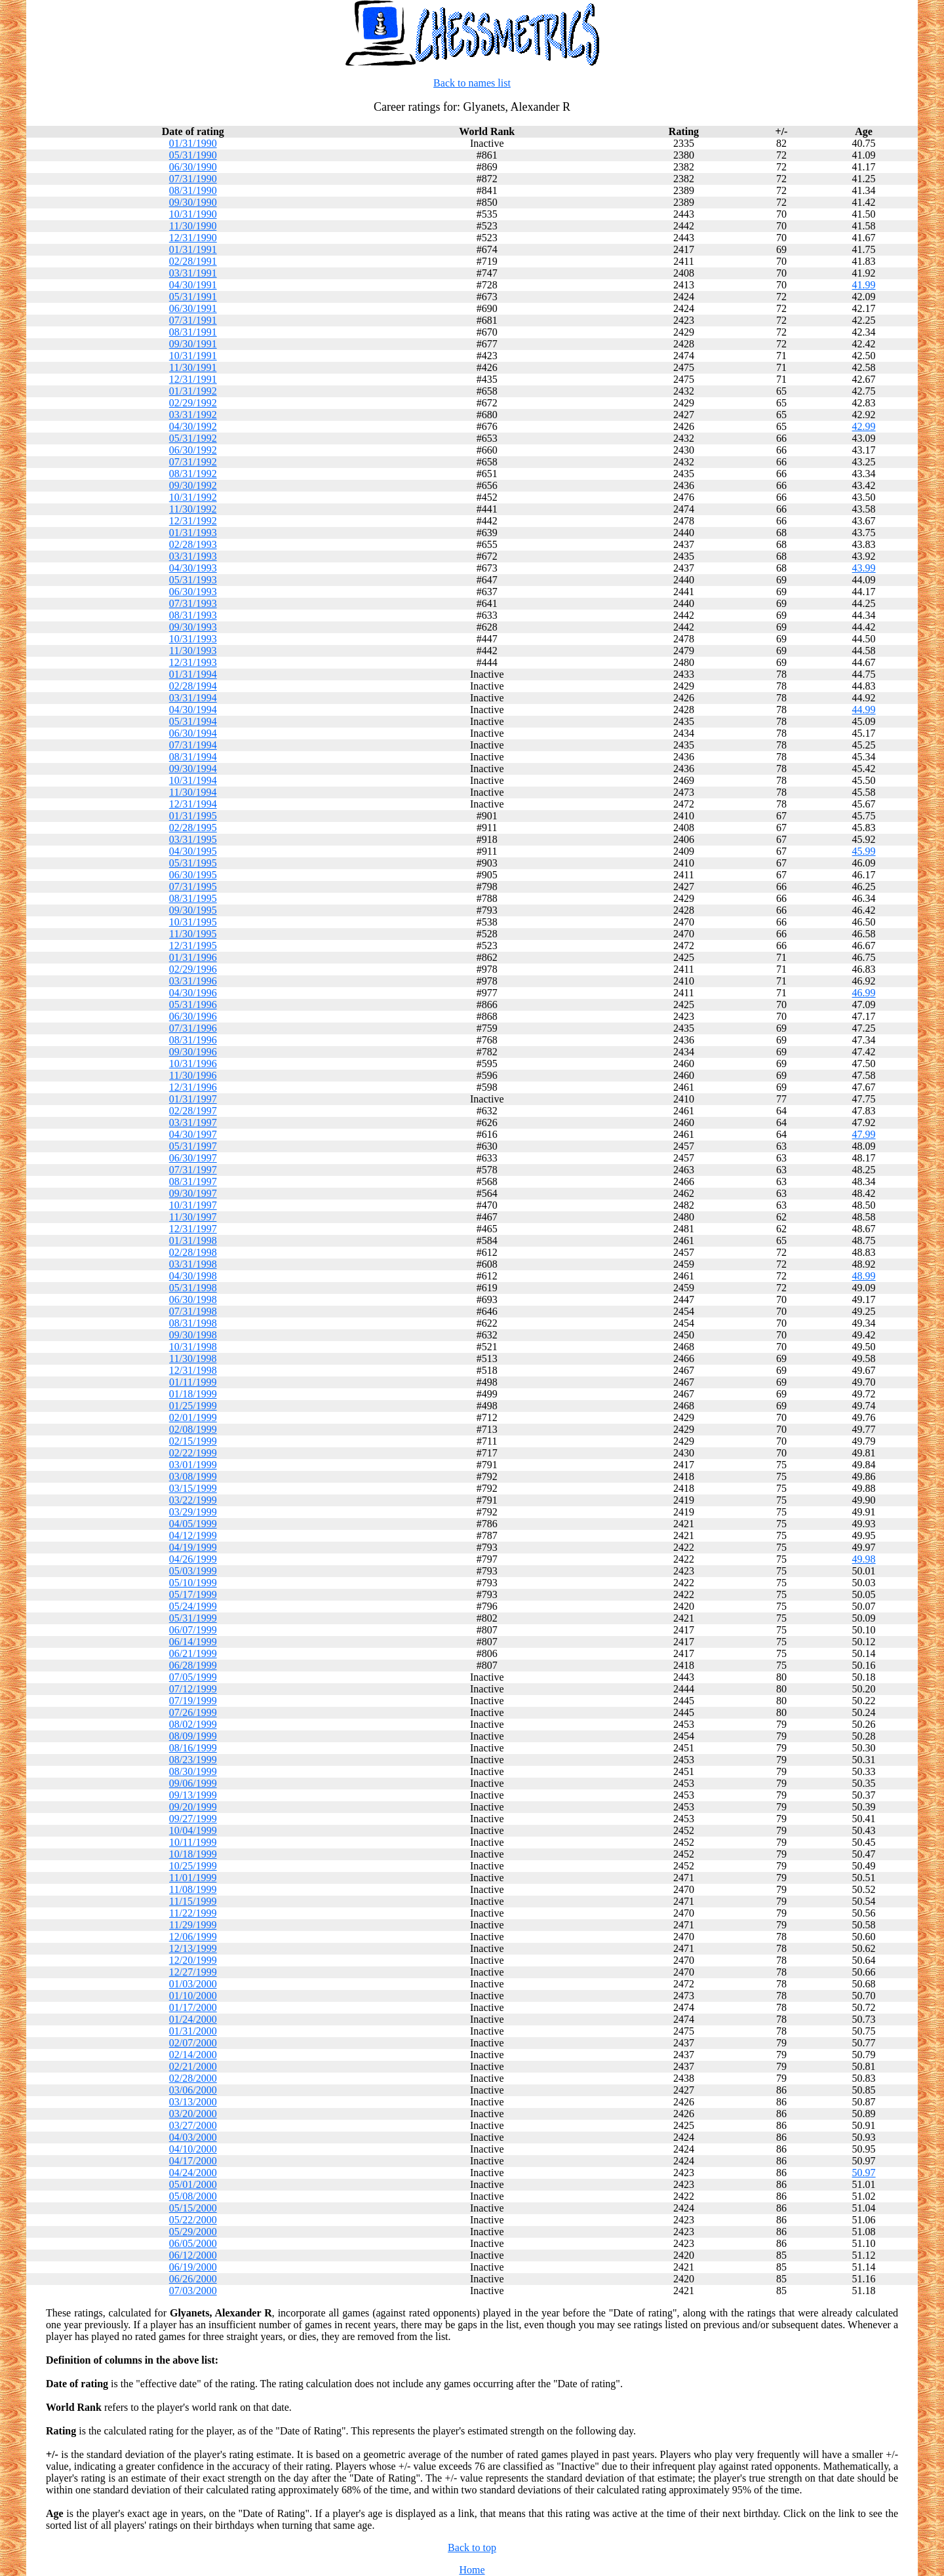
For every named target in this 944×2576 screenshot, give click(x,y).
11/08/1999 (192, 1889)
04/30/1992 (193, 426)
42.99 (864, 426)
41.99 (864, 284)
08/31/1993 (193, 615)
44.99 (864, 709)
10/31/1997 (193, 1205)
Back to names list (472, 82)
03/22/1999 (193, 1500)
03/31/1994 (193, 697)
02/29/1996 (193, 969)
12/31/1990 (193, 237)
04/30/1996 (193, 992)
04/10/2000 (193, 2149)
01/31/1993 (193, 532)
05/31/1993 (193, 579)
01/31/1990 (193, 143)
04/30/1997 (193, 1134)
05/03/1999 (193, 1570)
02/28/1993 (193, 544)
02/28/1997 (193, 1110)
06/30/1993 (193, 591)
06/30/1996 (193, 1016)
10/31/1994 (193, 780)
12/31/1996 (193, 1087)
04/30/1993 (193, 568)
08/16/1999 (193, 1747)
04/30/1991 (193, 284)
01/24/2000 (193, 2019)
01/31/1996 (193, 957)
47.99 (864, 1134)
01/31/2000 (193, 2031)
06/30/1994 (193, 733)
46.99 (864, 992)
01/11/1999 (192, 1382)
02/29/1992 (193, 402)
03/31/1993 (193, 556)
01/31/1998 (193, 1240)
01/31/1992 (193, 391)
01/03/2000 (193, 1983)
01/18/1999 (193, 1393)
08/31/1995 (193, 898)
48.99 (864, 1275)
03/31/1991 (193, 273)
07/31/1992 (193, 461)
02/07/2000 (193, 2042)
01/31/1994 (193, 674)
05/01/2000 (193, 2184)
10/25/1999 (193, 1865)
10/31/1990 (193, 214)
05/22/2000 (193, 2219)
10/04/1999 (193, 1830)
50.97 (864, 2172)
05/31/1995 (193, 862)
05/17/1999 (193, 1594)
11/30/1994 (192, 792)
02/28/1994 (193, 686)
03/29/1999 (193, 1511)
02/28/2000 (193, 2078)
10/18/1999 (193, 1854)
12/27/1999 (193, 1972)
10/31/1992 (193, 497)
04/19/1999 (193, 1547)
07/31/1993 (193, 603)
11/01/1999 (192, 1877)
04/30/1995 (193, 851)
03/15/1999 (193, 1488)
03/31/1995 (193, 839)
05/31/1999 (193, 1618)
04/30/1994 (193, 709)
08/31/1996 (193, 1039)
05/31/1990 (193, 155)
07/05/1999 (193, 1677)
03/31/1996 (193, 980)
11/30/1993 (192, 650)
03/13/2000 (193, 2101)
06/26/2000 (193, 2278)
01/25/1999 (193, 1405)
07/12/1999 (193, 1688)
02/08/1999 (193, 1429)
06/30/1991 (193, 308)
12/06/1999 (193, 1936)
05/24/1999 (193, 1606)
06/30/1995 (193, 874)
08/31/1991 (193, 332)
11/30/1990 (192, 225)
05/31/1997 (193, 1146)
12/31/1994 (193, 804)
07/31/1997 (193, 1169)
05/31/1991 (193, 296)
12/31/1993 (193, 662)
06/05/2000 (193, 2243)
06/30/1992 (193, 450)
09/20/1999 (193, 1806)
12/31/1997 (193, 1228)
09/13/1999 (193, 1795)
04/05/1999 (193, 1523)
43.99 (864, 568)
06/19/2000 (193, 2267)
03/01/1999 (193, 1464)
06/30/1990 (193, 166)
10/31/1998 (193, 1346)
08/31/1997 (193, 1181)
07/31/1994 (193, 745)
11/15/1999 (192, 1901)
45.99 (864, 851)
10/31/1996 (193, 1063)
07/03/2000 (193, 2290)
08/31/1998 (193, 1323)
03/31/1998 (193, 1264)
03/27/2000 (193, 2125)
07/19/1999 (193, 1700)
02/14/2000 (193, 2054)
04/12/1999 (193, 1535)
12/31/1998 (193, 1370)
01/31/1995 (193, 815)
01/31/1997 (193, 1098)
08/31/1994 (193, 756)
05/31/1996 (193, 1004)
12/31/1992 (193, 520)
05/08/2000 (193, 2196)
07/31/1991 (193, 320)
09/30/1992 (193, 485)
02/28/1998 (193, 1252)
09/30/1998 (193, 1334)
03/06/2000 (193, 2090)
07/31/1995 (193, 886)
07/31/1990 (193, 178)
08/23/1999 (193, 1759)
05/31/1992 (193, 438)
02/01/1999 (193, 1417)
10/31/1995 (193, 921)
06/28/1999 (193, 1665)
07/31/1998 (193, 1311)
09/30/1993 (193, 627)
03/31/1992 (193, 414)
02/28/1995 (193, 827)
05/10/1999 (193, 1582)
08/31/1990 (193, 190)
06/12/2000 (193, 2255)
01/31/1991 (193, 249)
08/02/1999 (193, 1724)
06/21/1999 (193, 1653)
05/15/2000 (193, 2208)
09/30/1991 (193, 343)
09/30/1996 (193, 1051)
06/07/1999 (193, 1629)
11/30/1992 (192, 509)
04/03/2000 (193, 2137)
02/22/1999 (193, 1452)
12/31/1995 (193, 945)
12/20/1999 (193, 1960)
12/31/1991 (193, 379)
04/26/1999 (193, 1559)
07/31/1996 (193, 1028)
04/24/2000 (193, 2172)
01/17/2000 (193, 2007)
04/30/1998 (193, 1275)
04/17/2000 (193, 2160)
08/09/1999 (193, 1736)
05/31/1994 (193, 721)
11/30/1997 (192, 1216)
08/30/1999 (193, 1771)
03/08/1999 (193, 1476)
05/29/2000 (193, 2231)
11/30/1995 (192, 933)
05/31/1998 (193, 1287)
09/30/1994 (193, 768)
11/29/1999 (192, 1924)
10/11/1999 (192, 1842)
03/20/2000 (193, 2113)
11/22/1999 (192, 1913)
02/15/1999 (193, 1441)
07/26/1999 (193, 1712)
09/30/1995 (193, 910)
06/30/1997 (193, 1157)
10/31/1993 (193, 638)
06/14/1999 (193, 1641)
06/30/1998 (193, 1299)
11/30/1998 (192, 1358)
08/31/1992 (193, 473)
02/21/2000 (193, 2066)
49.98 (864, 1559)
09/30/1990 (193, 202)
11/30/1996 (192, 1075)
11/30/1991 (192, 367)
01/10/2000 (193, 1995)
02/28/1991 (193, 261)
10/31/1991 (193, 355)
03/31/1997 (193, 1122)
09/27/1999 (193, 1818)
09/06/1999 (193, 1783)
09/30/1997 (193, 1193)
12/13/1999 (193, 1948)
